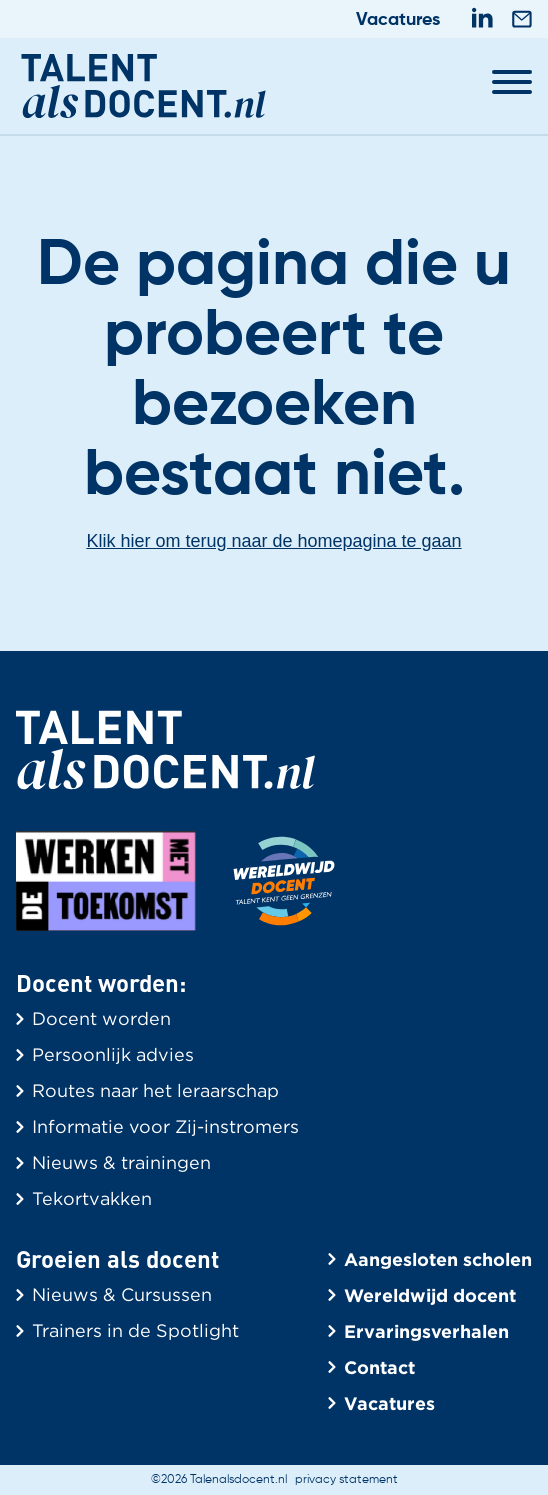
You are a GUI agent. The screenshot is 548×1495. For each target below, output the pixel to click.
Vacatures (398, 20)
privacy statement (346, 1480)
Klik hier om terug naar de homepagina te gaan (273, 541)
